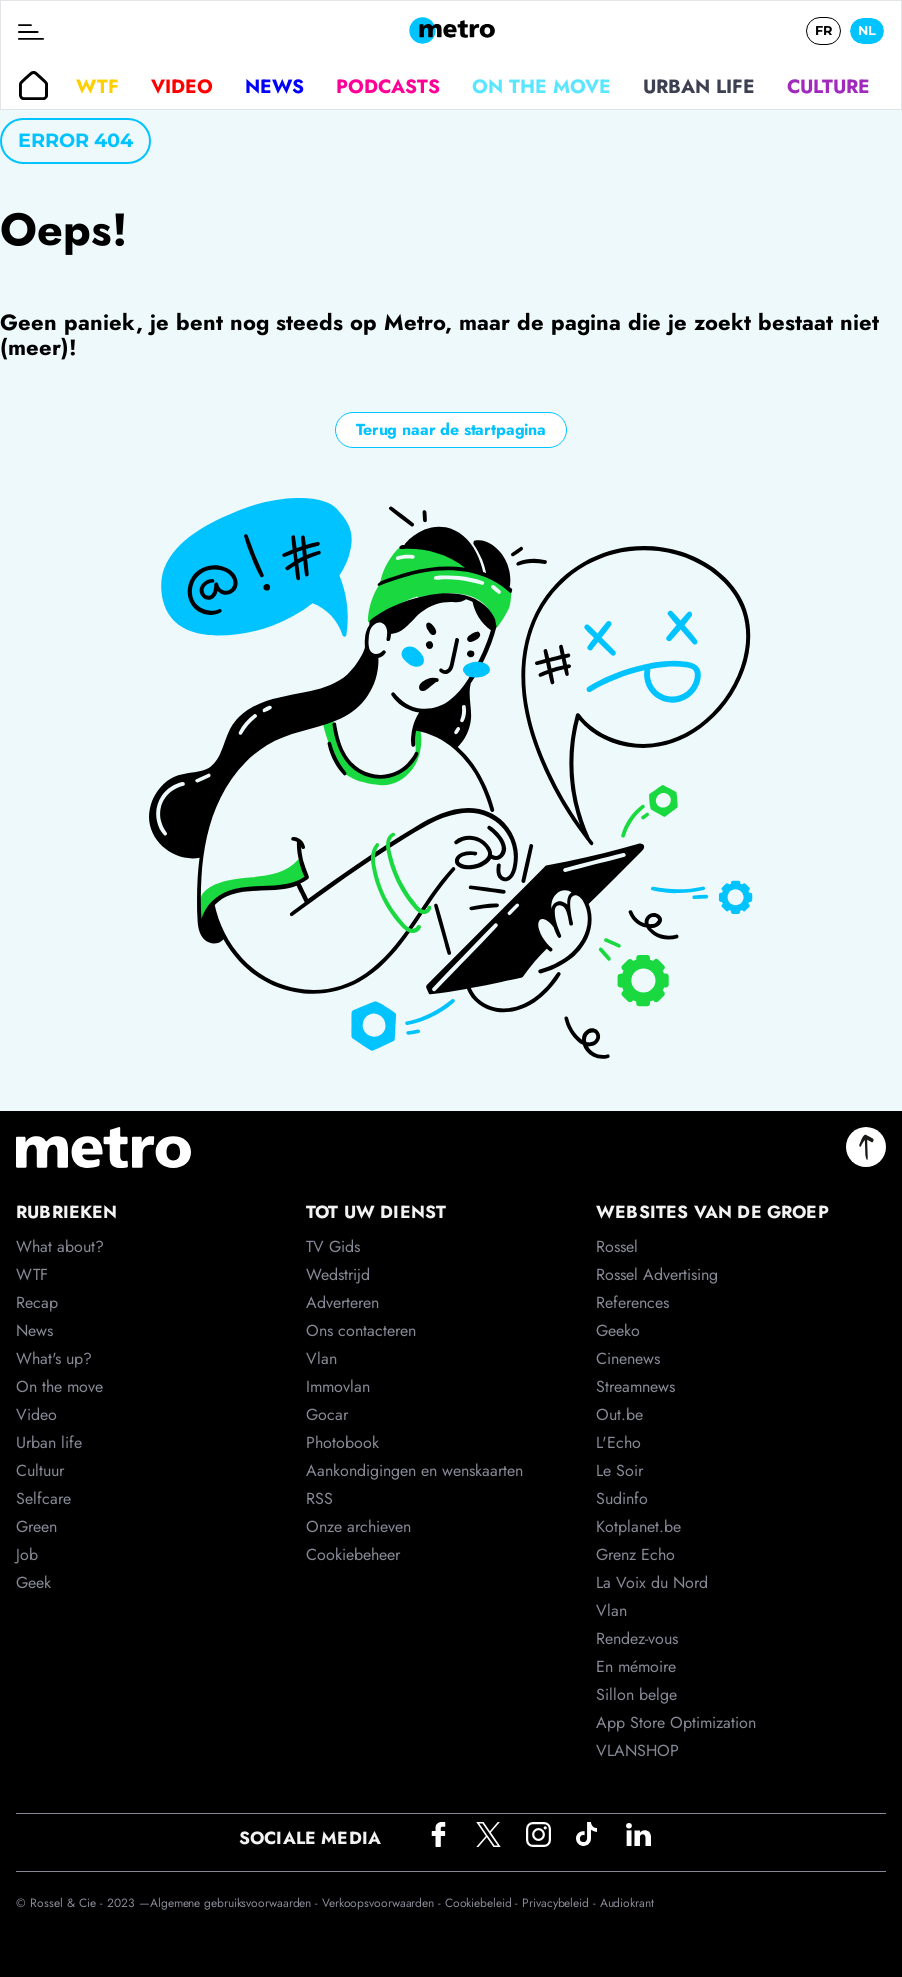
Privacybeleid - (560, 1903)
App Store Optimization (676, 1722)
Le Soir (619, 1470)
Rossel (617, 1246)
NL (867, 30)
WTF (97, 86)
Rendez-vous (637, 1638)
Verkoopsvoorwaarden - (383, 1903)
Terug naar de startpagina (451, 429)
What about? (60, 1246)
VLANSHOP (637, 1750)
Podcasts (388, 86)
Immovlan (338, 1386)
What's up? (54, 1358)
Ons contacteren (361, 1330)
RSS (319, 1498)
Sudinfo (622, 1498)
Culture (828, 86)
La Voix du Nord (652, 1582)
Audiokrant (627, 1903)
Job (27, 1554)
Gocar (327, 1414)
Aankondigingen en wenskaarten (414, 1470)
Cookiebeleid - (484, 1903)
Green (36, 1526)
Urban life (699, 86)
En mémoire (636, 1666)
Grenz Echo (635, 1554)
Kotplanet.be (638, 1526)
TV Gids (333, 1246)
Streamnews (635, 1386)
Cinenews (628, 1358)
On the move (541, 86)
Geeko (618, 1330)
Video (182, 86)
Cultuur (40, 1470)
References (632, 1302)
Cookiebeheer (353, 1554)
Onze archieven (358, 1526)
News (274, 86)
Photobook (342, 1442)
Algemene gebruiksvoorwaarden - (236, 1903)
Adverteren (342, 1302)
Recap (37, 1302)
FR (823, 30)
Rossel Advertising (657, 1274)
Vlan (321, 1358)
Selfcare (43, 1498)
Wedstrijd (338, 1274)
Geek (33, 1582)
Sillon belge (636, 1694)
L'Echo (618, 1442)
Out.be (619, 1414)
